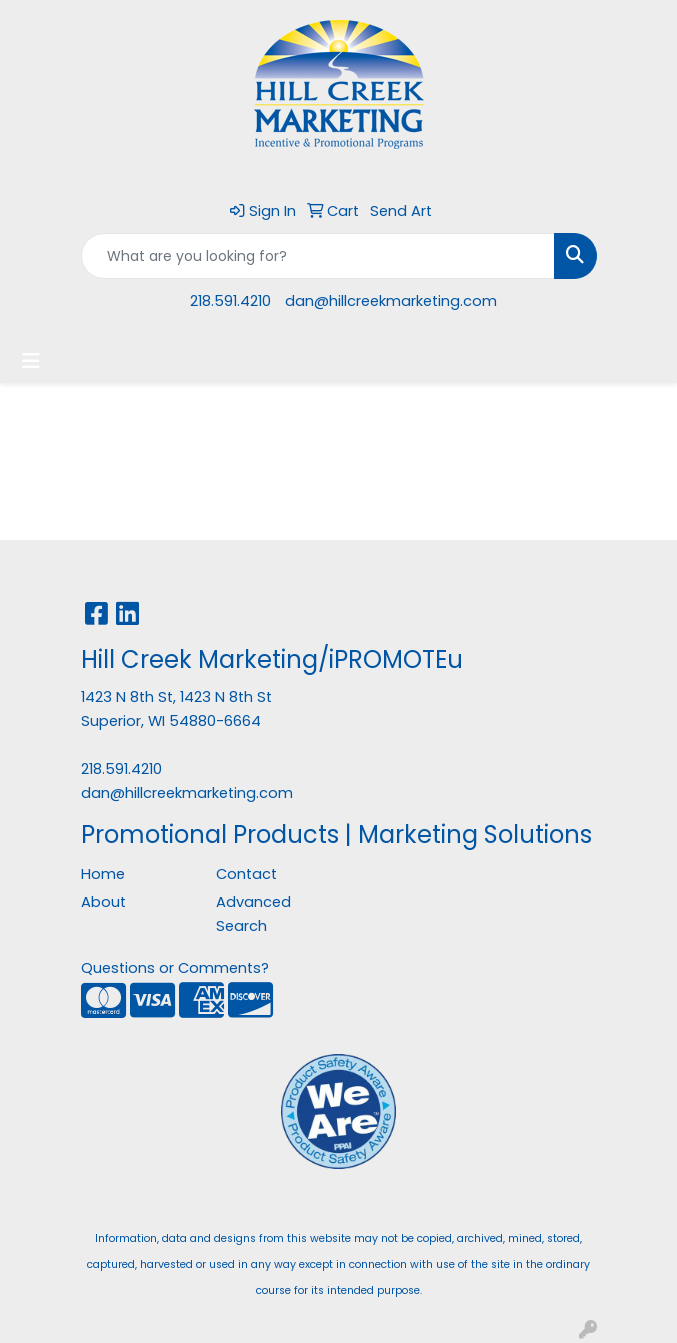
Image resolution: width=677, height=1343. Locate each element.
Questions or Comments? (175, 968)
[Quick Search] (318, 256)
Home (103, 874)
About (103, 902)
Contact (246, 874)
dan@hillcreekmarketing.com (391, 301)
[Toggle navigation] (31, 361)
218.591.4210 (230, 301)
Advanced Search (253, 914)
